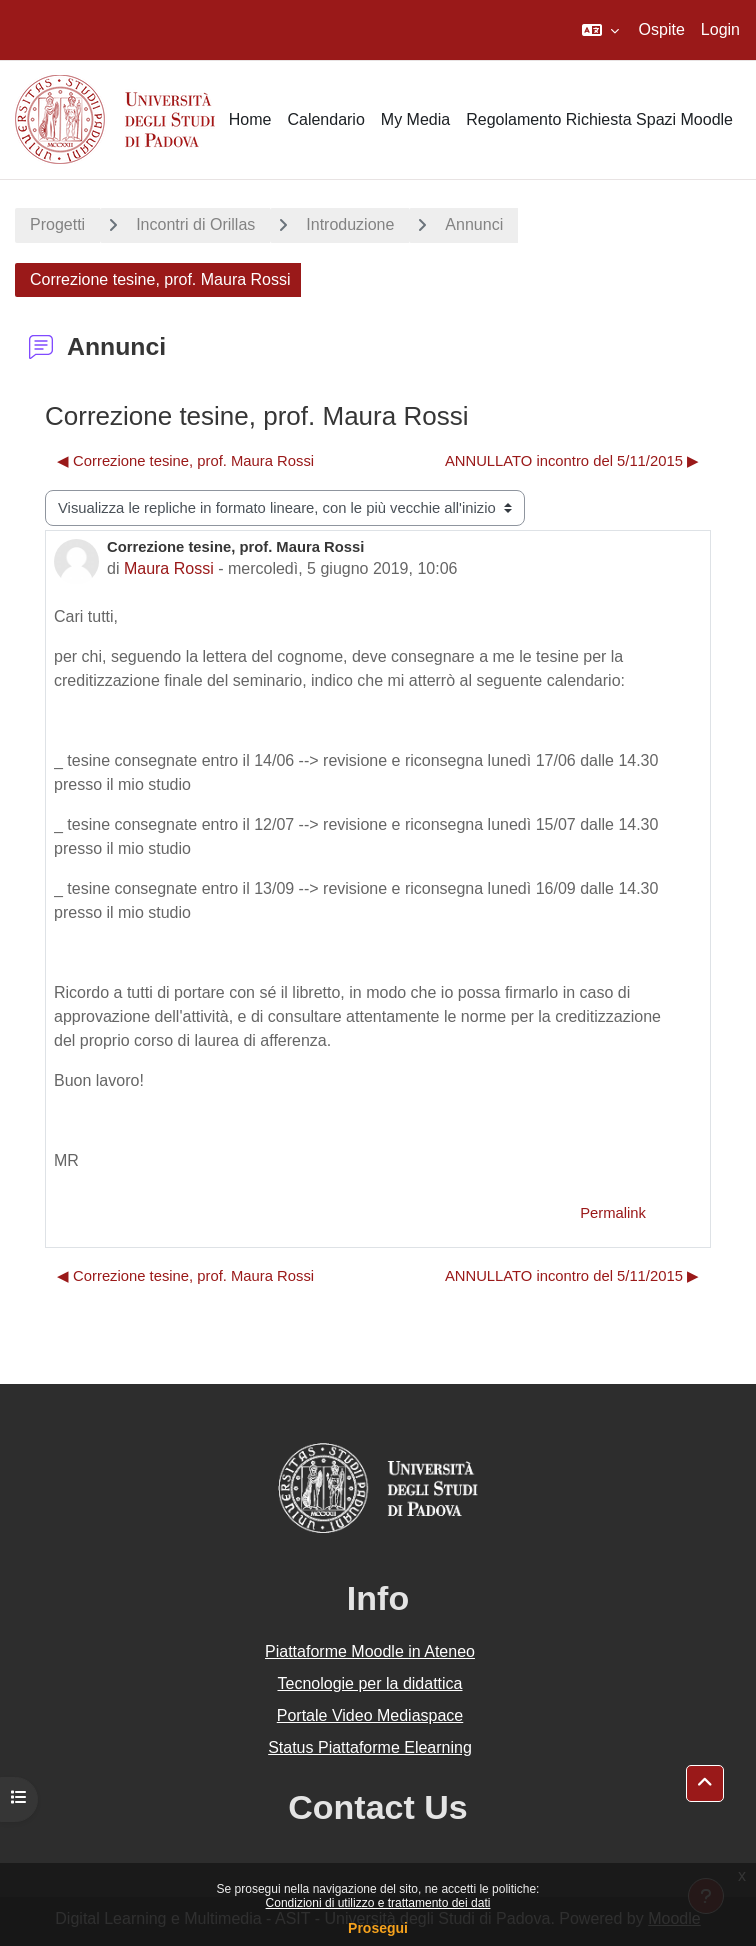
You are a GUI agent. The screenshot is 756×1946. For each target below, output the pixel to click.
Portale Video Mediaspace (370, 1715)
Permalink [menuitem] (613, 1213)
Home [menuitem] (250, 119)
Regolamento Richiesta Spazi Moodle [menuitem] (599, 119)
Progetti (57, 224)
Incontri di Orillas (195, 224)
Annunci (474, 224)
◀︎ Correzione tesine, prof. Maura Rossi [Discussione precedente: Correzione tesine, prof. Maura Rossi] (185, 461)
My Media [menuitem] (415, 119)
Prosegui (378, 1928)
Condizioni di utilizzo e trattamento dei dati (378, 1903)
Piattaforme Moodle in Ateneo (370, 1651)
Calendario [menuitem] (325, 119)
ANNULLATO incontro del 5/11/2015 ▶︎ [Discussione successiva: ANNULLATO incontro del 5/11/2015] (572, 461)
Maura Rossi (169, 568)
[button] (600, 30)
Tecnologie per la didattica (369, 1683)
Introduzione (350, 224)
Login (720, 29)
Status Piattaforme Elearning (370, 1747)
